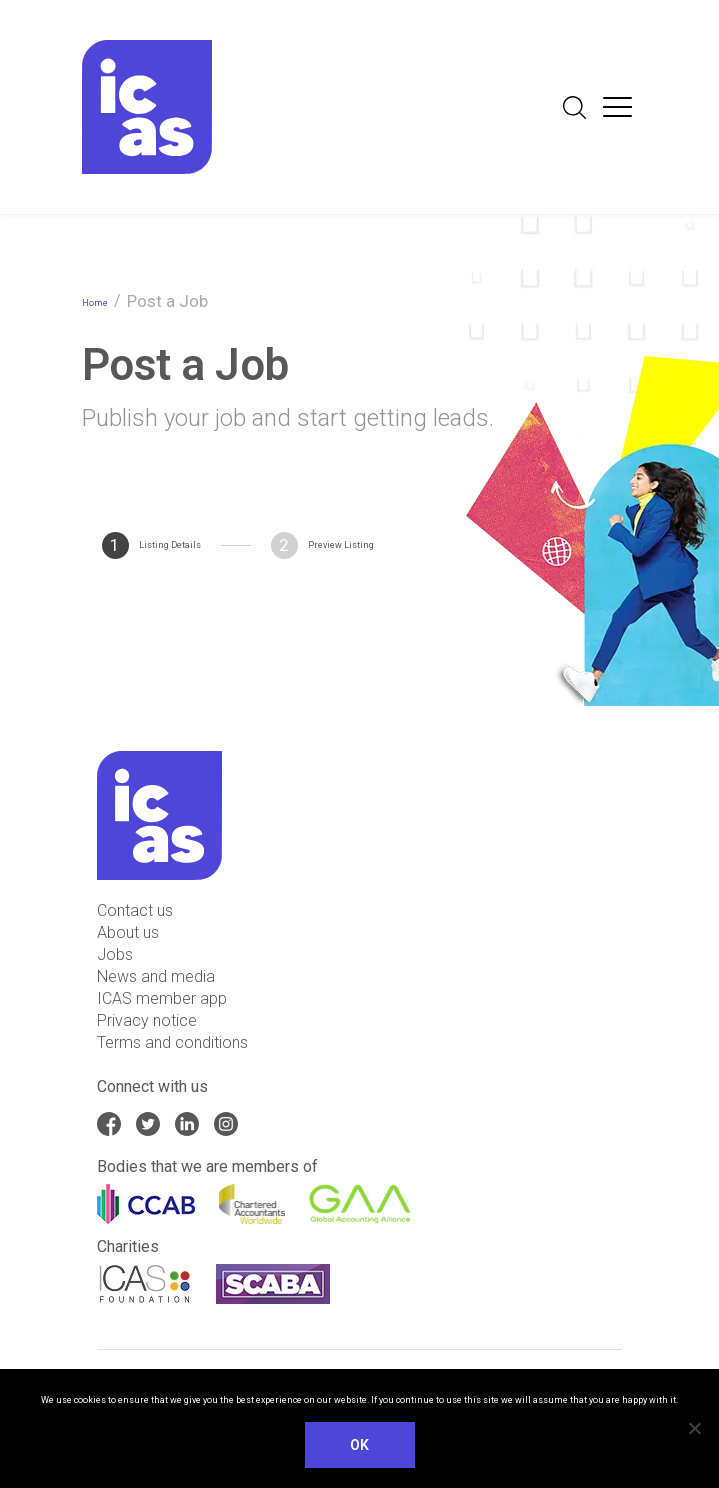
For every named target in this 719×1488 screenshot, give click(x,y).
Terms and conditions (172, 1042)
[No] (694, 1428)
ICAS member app (162, 998)
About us (128, 932)
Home (95, 303)
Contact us (135, 910)
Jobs (115, 954)
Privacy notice (147, 1020)
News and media (156, 976)
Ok (360, 1445)
